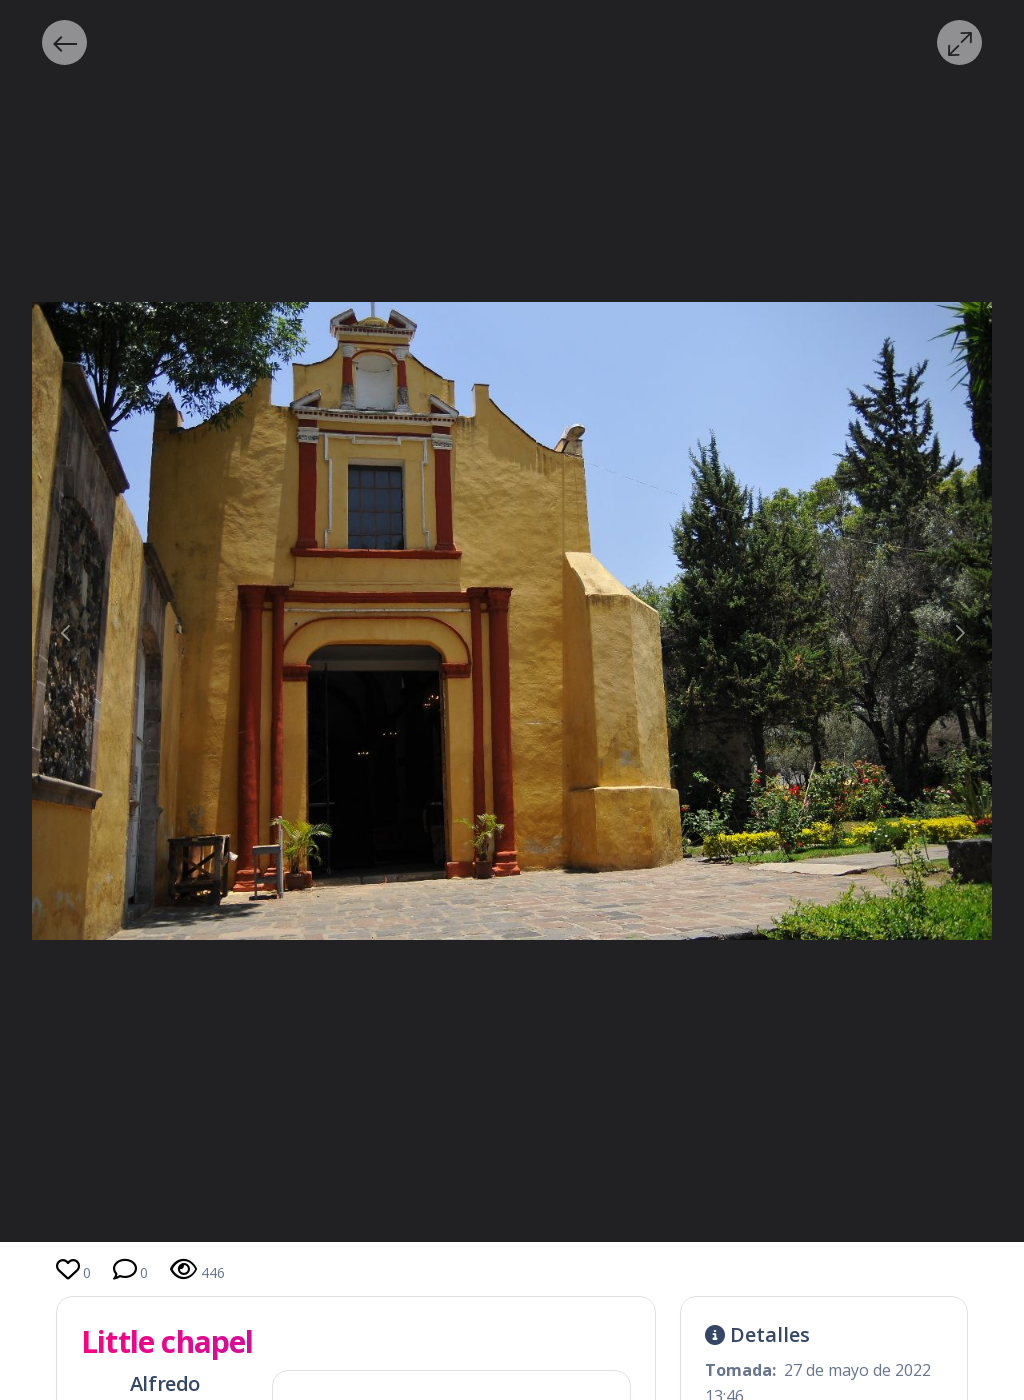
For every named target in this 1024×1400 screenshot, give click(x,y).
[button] (64, 42)
